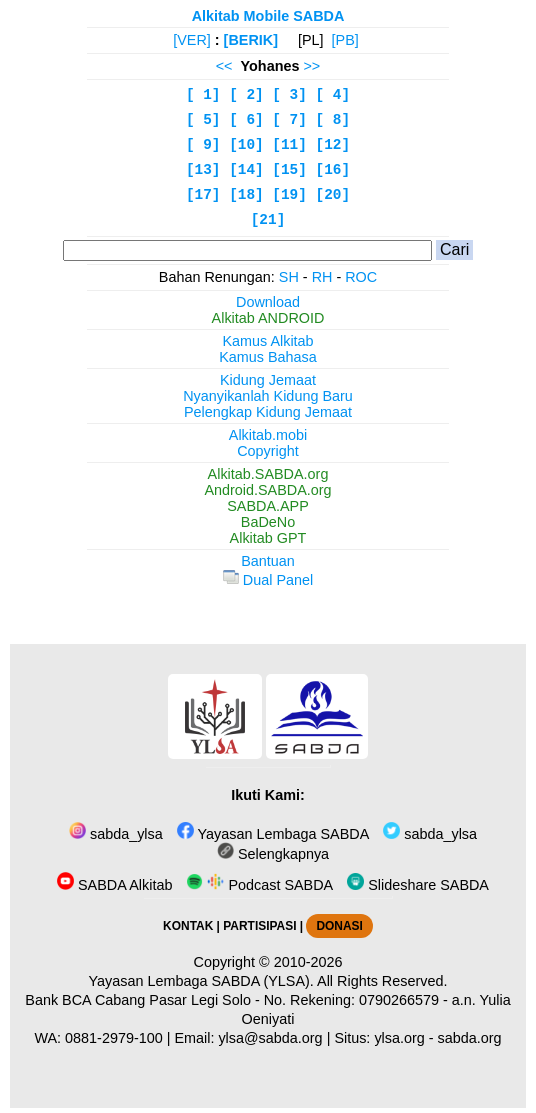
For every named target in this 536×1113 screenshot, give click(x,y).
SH (289, 277)
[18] (246, 195)
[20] (333, 195)
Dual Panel (268, 580)
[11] (289, 145)
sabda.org (470, 1038)
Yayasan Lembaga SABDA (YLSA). (201, 981)
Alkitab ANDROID (268, 318)
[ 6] (246, 120)
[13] (203, 170)
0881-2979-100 (114, 1038)
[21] (268, 220)
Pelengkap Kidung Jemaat (268, 412)
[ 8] (333, 120)
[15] (289, 170)
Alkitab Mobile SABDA (268, 16)
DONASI (339, 926)
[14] (246, 170)
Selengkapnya (273, 854)
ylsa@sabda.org (270, 1038)
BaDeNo (268, 522)
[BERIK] (251, 40)
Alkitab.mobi (268, 435)
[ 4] (333, 95)
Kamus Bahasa (268, 357)
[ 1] (203, 95)
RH (322, 277)
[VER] (192, 40)
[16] (333, 170)
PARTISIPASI (259, 926)
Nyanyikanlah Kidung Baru (268, 396)
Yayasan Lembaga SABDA (273, 834)
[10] (246, 145)
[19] (289, 195)
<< (224, 66)
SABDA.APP (268, 506)
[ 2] (246, 95)
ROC (361, 277)
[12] (333, 145)
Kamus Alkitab (267, 341)
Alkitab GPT (268, 538)
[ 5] (203, 120)
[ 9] (203, 145)
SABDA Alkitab (114, 885)
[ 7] (289, 120)
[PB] (345, 40)
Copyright (268, 451)
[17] (203, 195)
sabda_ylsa (116, 834)
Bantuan (268, 561)
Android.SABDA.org (267, 490)
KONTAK (188, 926)
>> (311, 66)
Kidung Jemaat (268, 380)
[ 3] (289, 95)
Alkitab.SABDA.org (268, 474)
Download (268, 302)
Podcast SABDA (259, 885)
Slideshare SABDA (418, 885)
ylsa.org (399, 1038)
